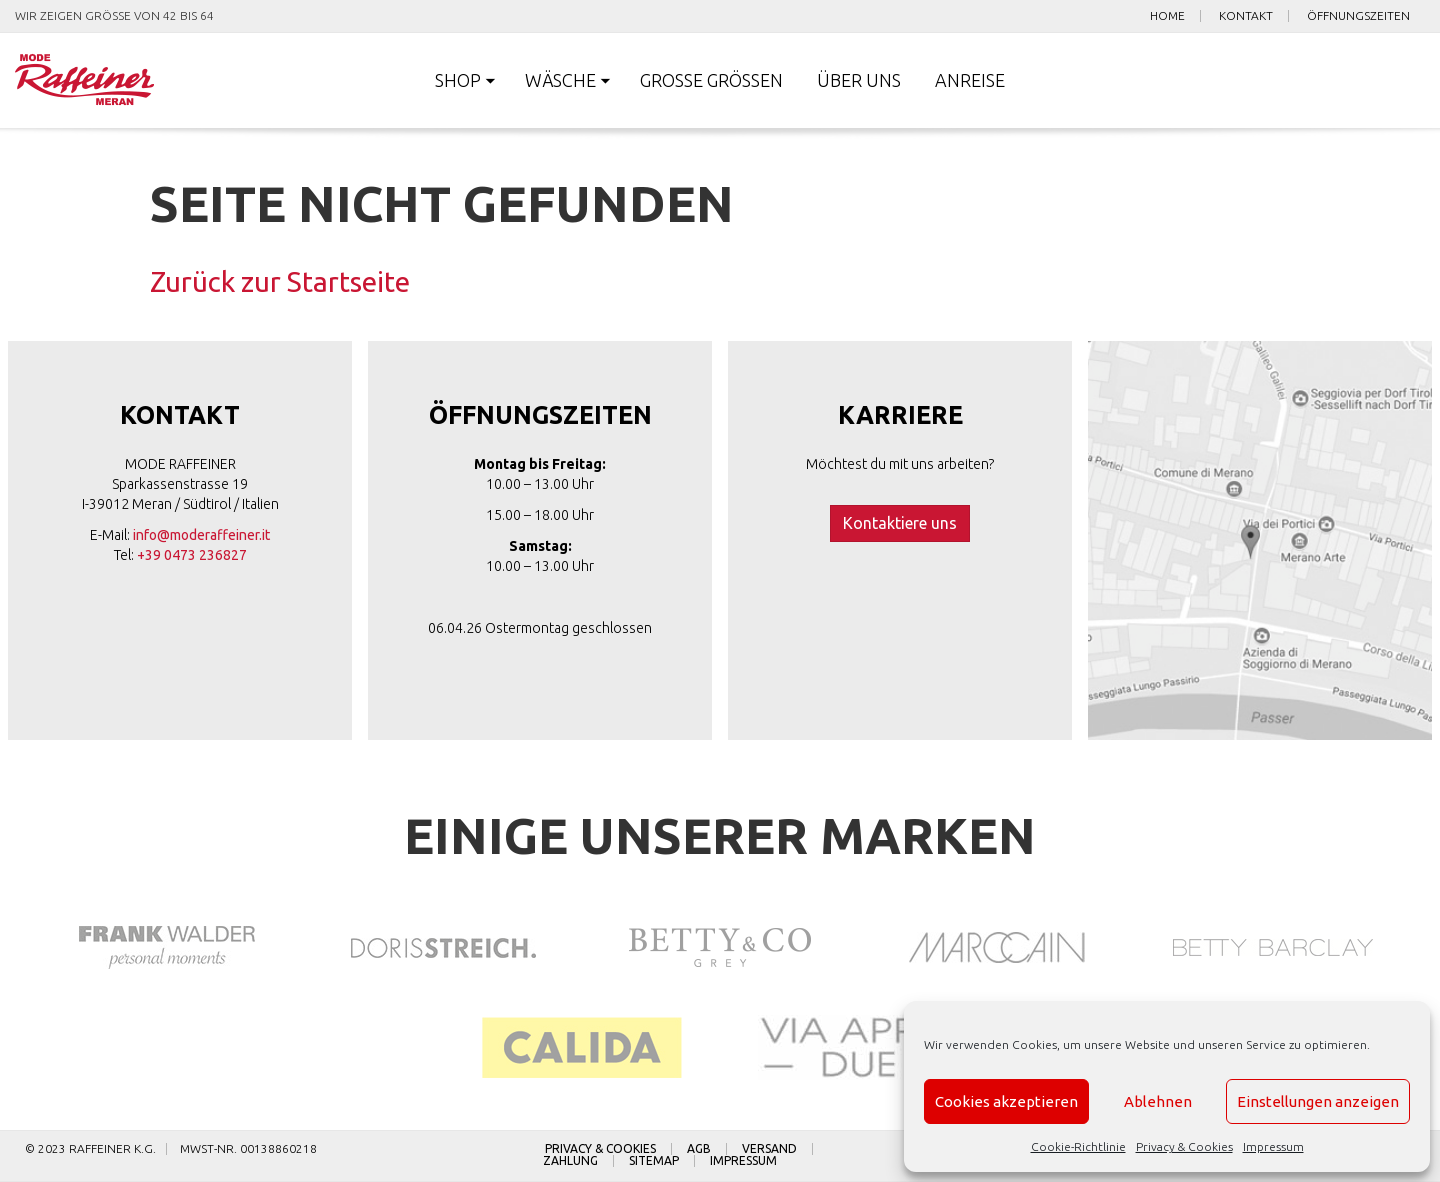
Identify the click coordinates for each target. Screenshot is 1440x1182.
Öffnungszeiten (1358, 16)
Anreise (970, 80)
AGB (699, 1149)
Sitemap (654, 1161)
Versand (769, 1149)
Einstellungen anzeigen (1318, 1101)
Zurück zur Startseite (280, 281)
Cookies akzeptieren (1006, 1101)
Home (1167, 16)
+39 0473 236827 (192, 555)
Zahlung (570, 1161)
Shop (458, 80)
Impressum (1273, 1146)
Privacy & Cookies (1184, 1146)
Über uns (859, 80)
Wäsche (560, 80)
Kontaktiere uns (900, 523)
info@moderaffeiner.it (201, 535)
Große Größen (711, 80)
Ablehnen (1158, 1101)
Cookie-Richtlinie (1078, 1146)
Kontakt (1246, 16)
